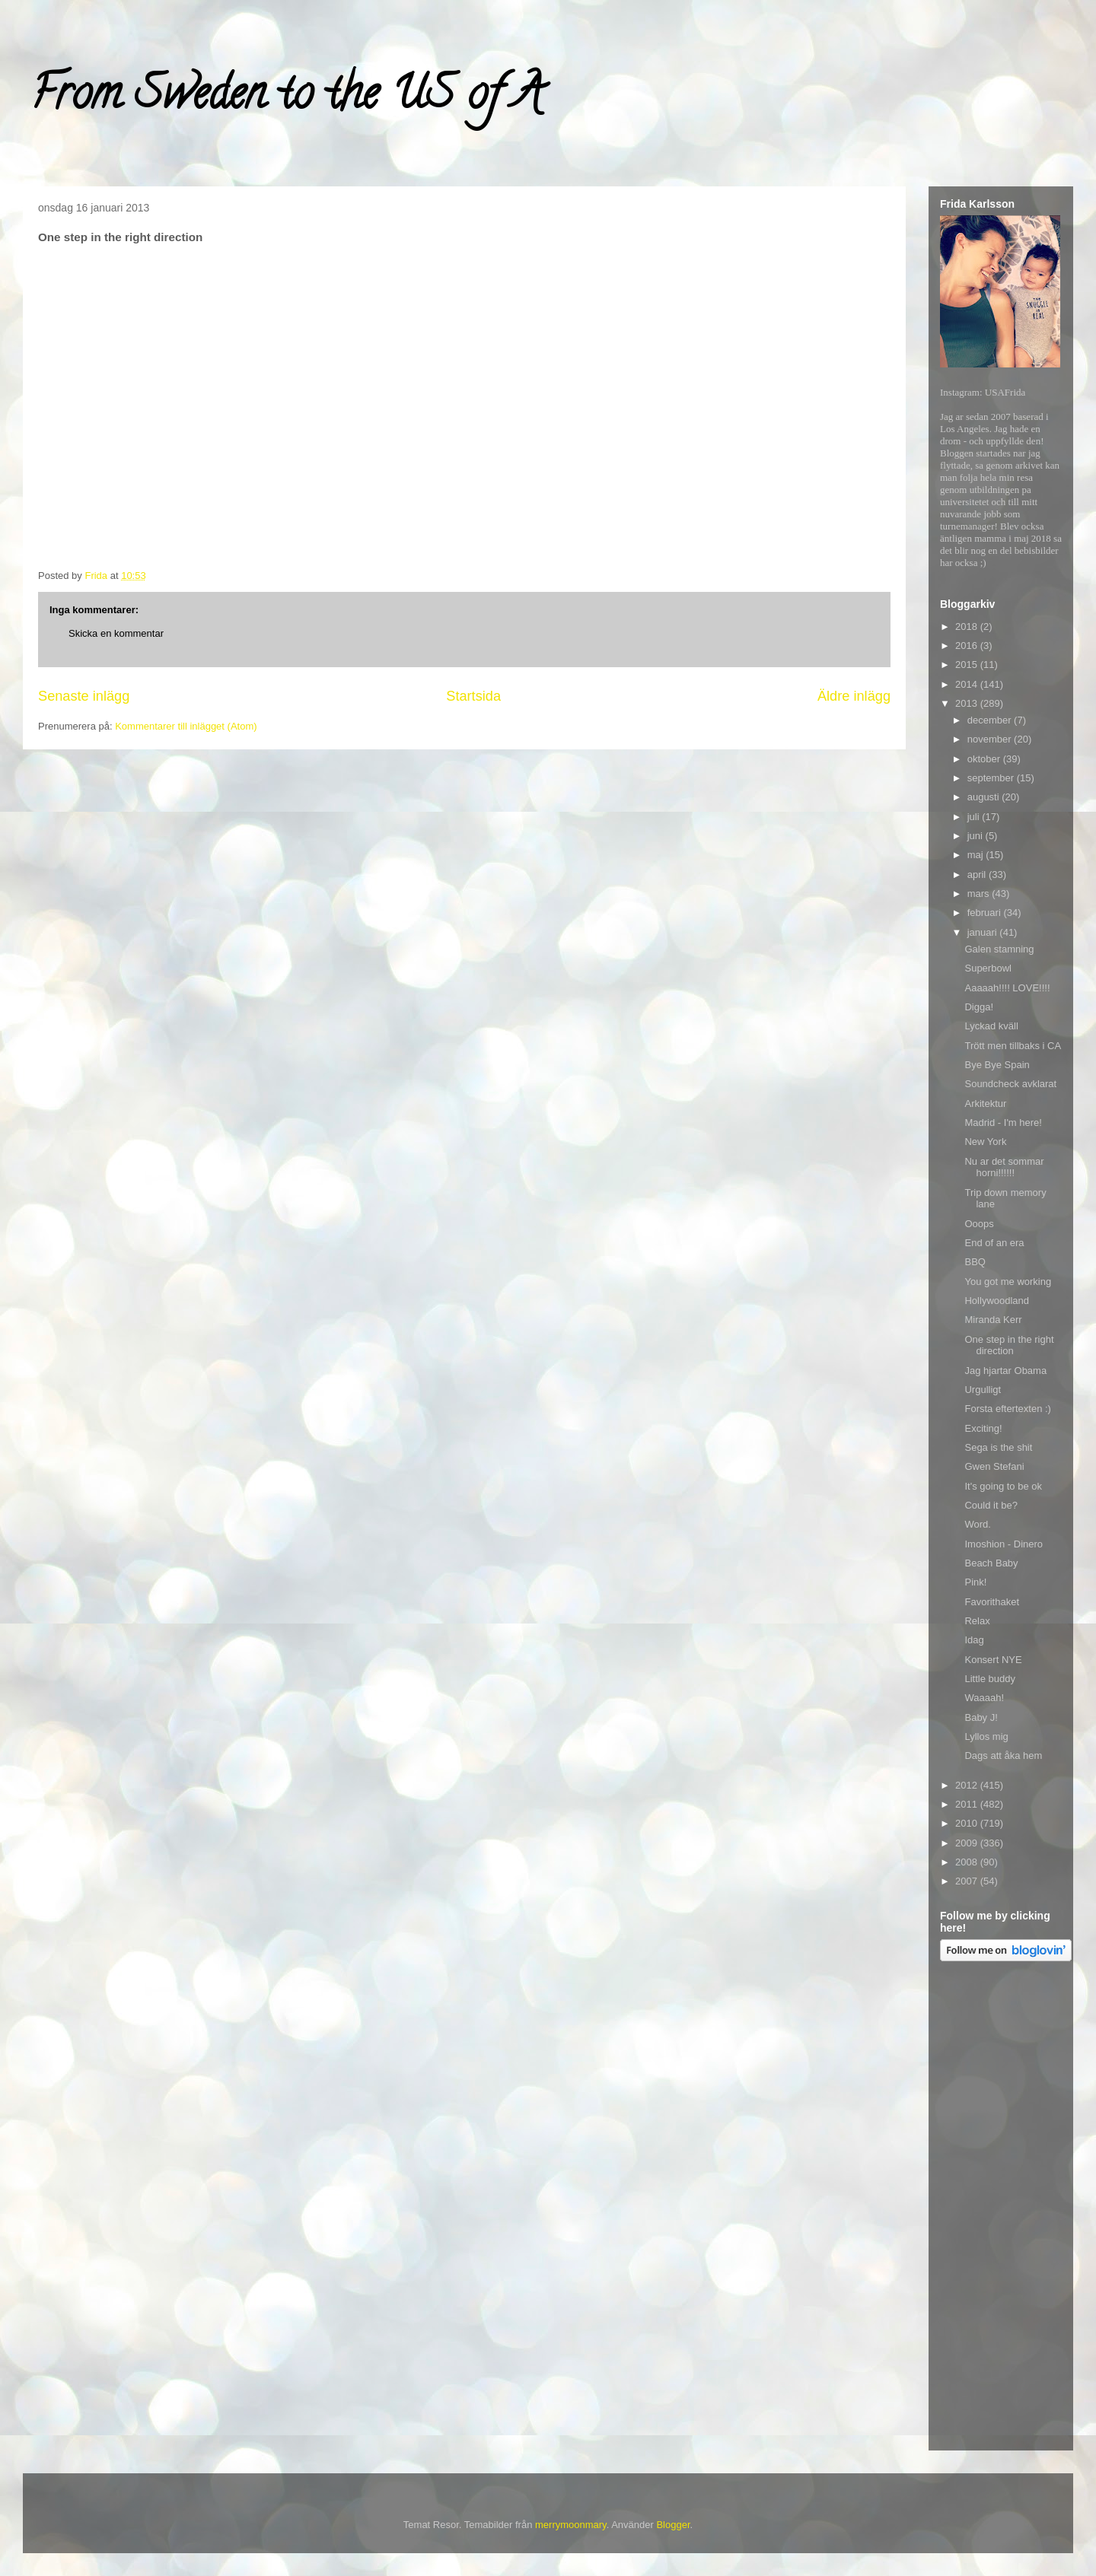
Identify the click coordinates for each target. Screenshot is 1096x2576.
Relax (976, 1621)
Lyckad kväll (991, 1026)
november (990, 739)
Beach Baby (991, 1563)
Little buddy (989, 1678)
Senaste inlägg (83, 696)
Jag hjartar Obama (1005, 1370)
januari (983, 932)
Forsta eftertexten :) (1007, 1408)
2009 (967, 1843)
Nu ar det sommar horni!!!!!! (1003, 1167)
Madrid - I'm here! (1002, 1122)
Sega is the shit (998, 1447)
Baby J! (980, 1717)
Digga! (978, 1007)
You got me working (1007, 1281)
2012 (967, 1785)
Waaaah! (984, 1697)
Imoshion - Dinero (1003, 1544)
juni (976, 835)
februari (985, 912)
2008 (967, 1862)
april (978, 874)
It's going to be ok (1003, 1486)
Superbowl (987, 968)
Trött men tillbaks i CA (1012, 1045)
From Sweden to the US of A (286, 98)
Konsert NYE (992, 1659)
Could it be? (990, 1505)
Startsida (473, 696)
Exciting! (983, 1428)
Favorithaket (991, 1602)
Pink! (975, 1582)
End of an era (994, 1242)
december (990, 720)
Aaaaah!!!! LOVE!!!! (1007, 988)
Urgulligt (982, 1389)
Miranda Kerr (992, 1319)
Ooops (978, 1223)
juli (975, 816)
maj (976, 854)
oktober (985, 759)
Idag (973, 1640)
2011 (967, 1804)
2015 (967, 664)
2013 (967, 703)
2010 (967, 1823)
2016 (967, 645)
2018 (967, 626)
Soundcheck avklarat (1010, 1083)
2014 (967, 684)
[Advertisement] (1001, 2208)
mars (979, 893)
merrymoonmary (571, 2524)
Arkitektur (985, 1103)
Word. (977, 1524)
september (992, 778)
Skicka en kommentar (116, 633)
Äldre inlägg (853, 696)
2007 (967, 1881)
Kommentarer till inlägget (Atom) (185, 726)
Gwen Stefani (994, 1466)
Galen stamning (999, 949)
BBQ (974, 1261)
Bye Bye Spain (996, 1064)
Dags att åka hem (1003, 1755)
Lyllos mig (986, 1736)
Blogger (673, 2524)
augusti (984, 797)
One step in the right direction (1008, 1345)
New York (985, 1141)
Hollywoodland (996, 1300)
